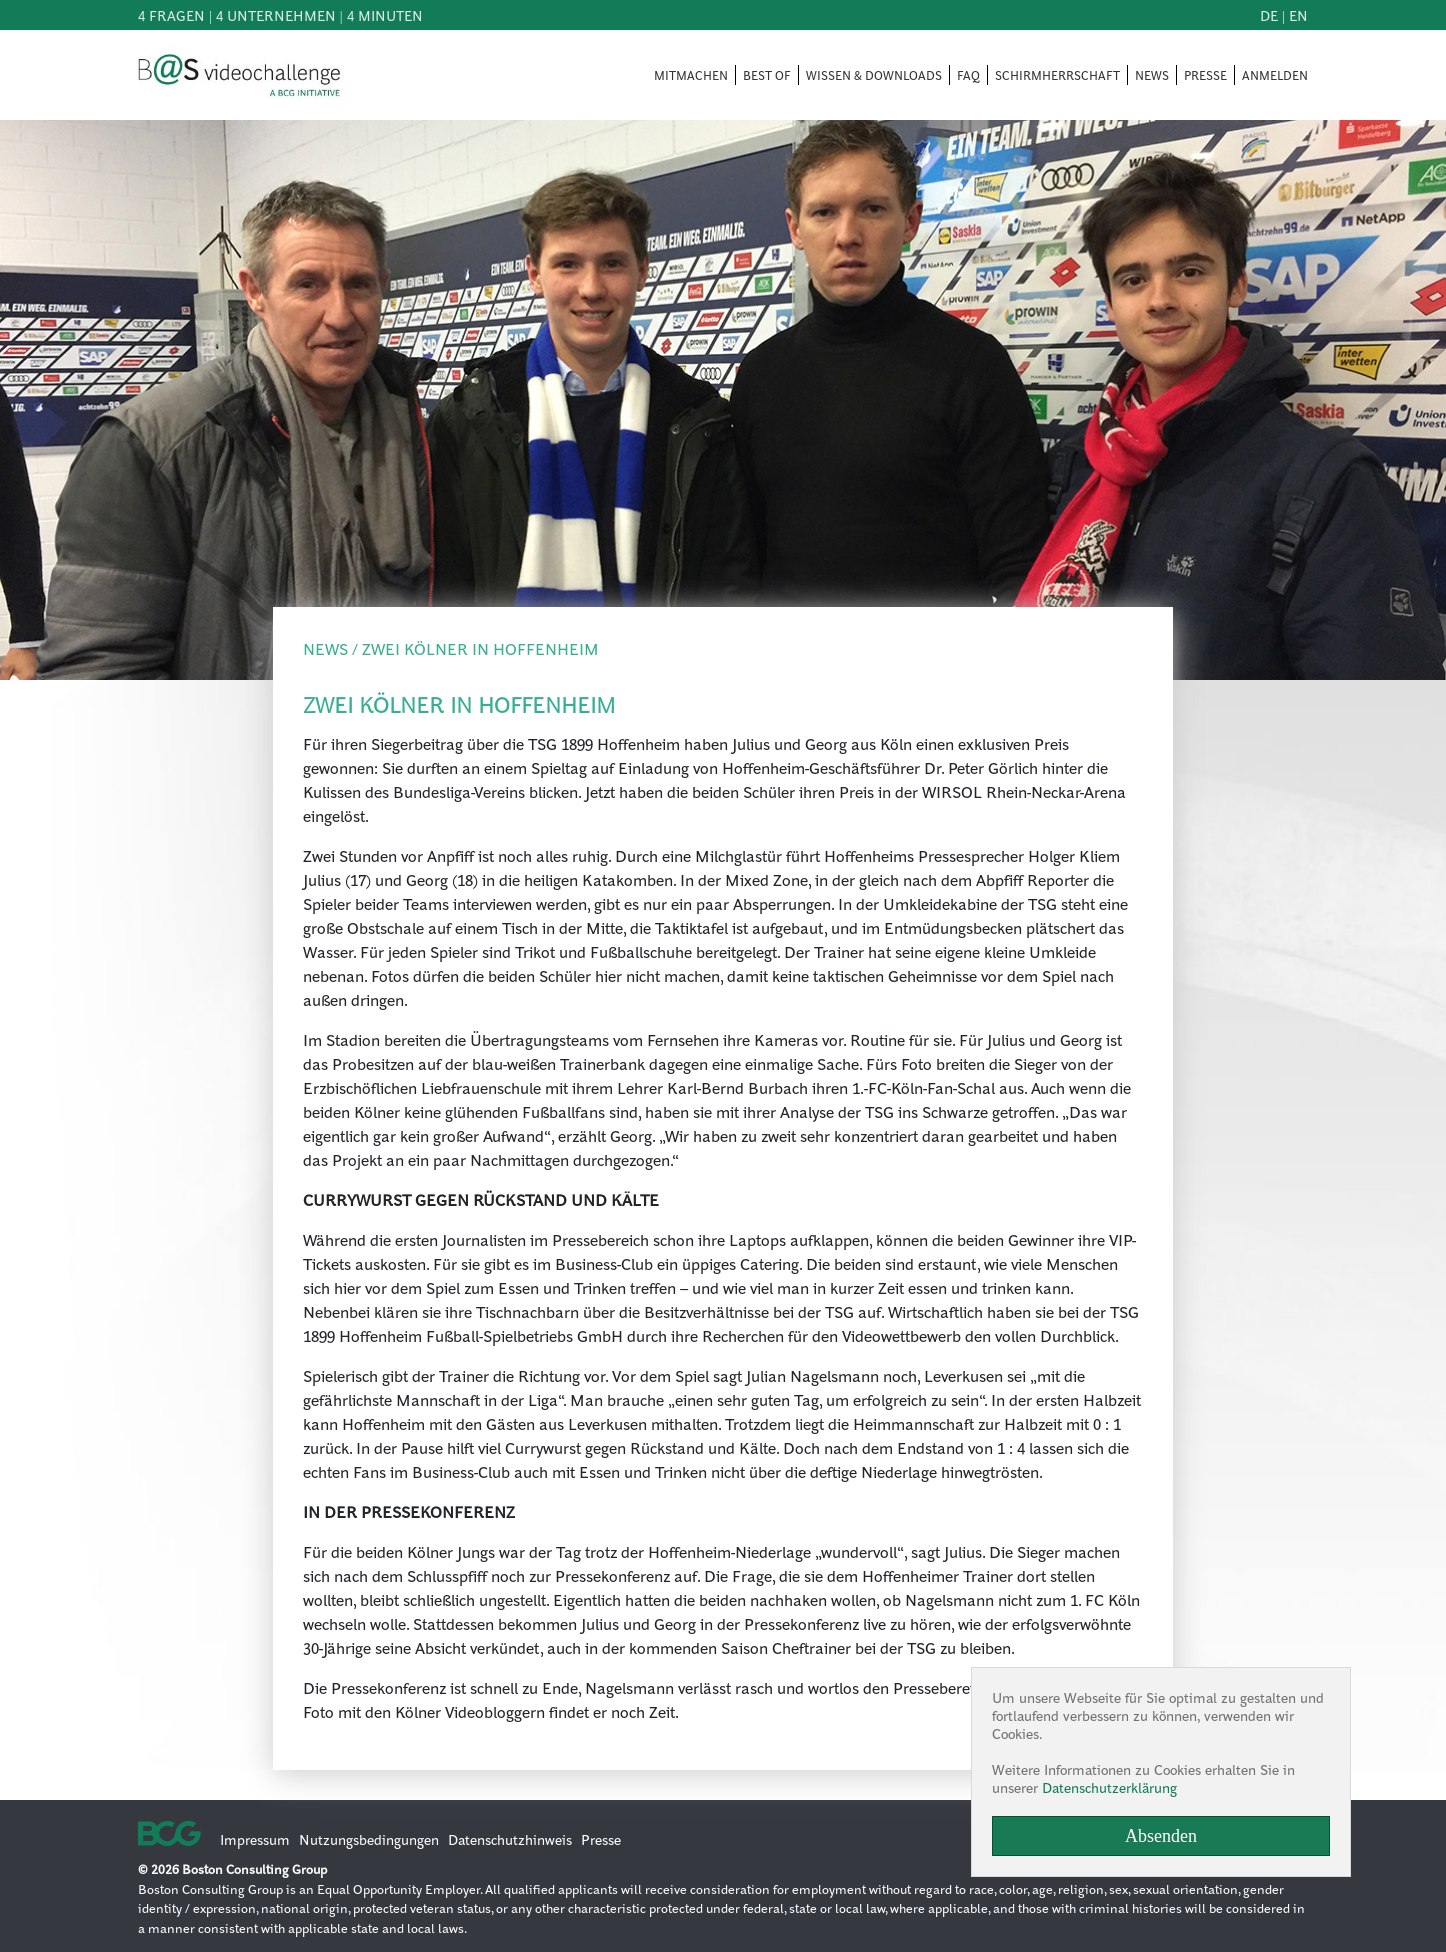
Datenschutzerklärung (1109, 1787)
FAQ (968, 75)
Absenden (1161, 1836)
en (1298, 15)
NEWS (1152, 75)
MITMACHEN (691, 75)
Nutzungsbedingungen (369, 1839)
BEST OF (767, 75)
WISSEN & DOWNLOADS (874, 75)
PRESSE (1205, 75)
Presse (601, 1839)
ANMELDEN (1275, 75)
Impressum (255, 1839)
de (1269, 15)
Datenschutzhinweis (510, 1839)
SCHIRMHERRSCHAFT (1057, 75)
